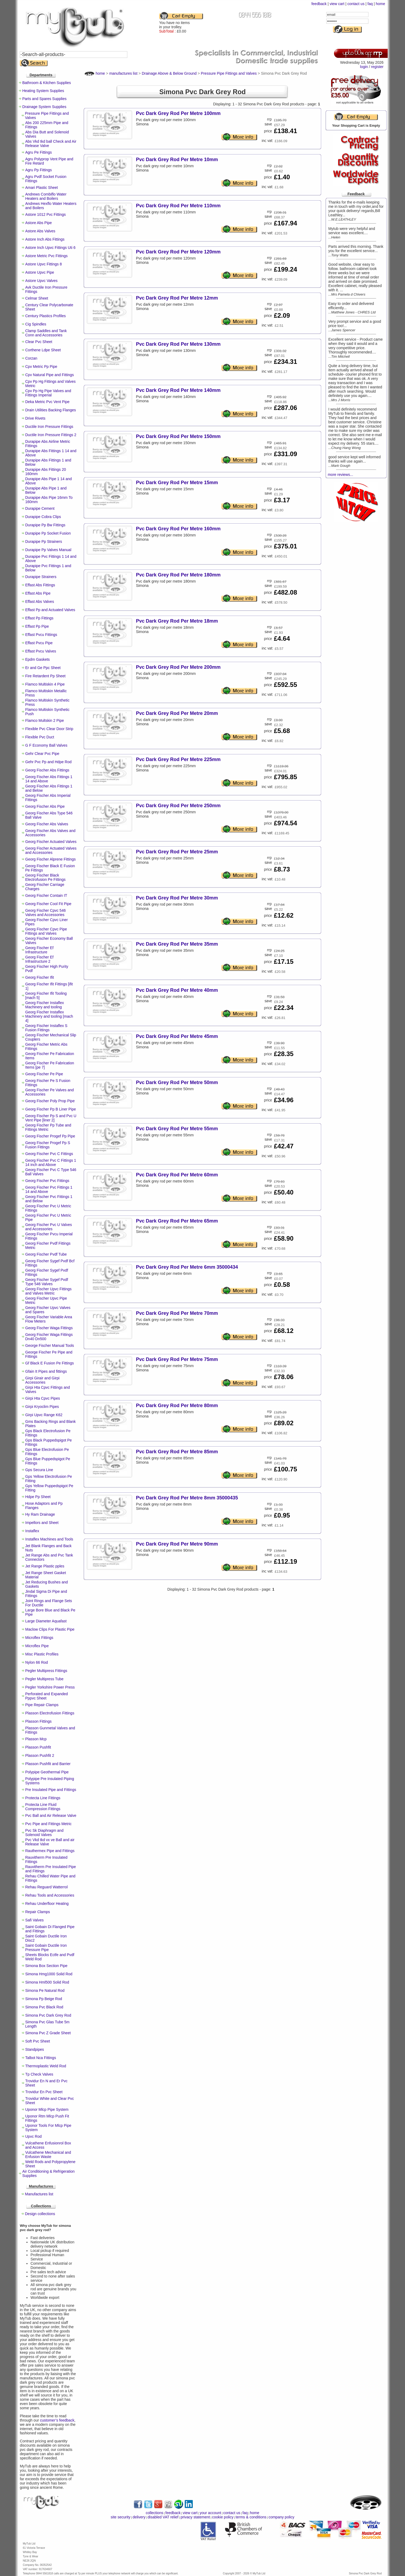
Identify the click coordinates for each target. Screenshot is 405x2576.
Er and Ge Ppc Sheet (43, 668)
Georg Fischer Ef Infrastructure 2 (39, 959)
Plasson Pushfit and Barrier (48, 1764)
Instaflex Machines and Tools (49, 1539)
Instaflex (32, 1531)
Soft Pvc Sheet (37, 2041)
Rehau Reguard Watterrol (46, 1887)
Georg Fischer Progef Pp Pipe (50, 1136)
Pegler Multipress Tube (44, 1679)
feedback (319, 4)
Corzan (31, 358)
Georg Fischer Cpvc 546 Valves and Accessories (45, 912)
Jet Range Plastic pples (44, 1566)
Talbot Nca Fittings (40, 2058)
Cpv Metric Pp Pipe (41, 366)
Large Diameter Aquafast (46, 1621)
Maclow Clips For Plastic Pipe (49, 1629)
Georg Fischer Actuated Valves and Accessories (51, 850)
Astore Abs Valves (40, 231)
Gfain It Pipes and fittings (46, 1371)
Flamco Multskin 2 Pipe (44, 720)
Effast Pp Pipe (37, 626)
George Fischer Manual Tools (49, 1345)
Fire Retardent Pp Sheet (45, 676)
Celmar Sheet (36, 298)
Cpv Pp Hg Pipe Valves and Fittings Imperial (48, 393)
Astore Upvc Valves (41, 280)
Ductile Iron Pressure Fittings (49, 426)
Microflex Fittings (39, 1637)
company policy (281, 2517)
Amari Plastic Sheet (41, 187)
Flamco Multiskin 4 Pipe (45, 684)
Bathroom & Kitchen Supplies (46, 83)
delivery (139, 2517)
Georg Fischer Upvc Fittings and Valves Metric (48, 1291)
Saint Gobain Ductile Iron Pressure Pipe (46, 1947)
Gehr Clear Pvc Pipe (42, 753)
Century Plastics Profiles (45, 316)
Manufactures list (39, 2194)
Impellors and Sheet (42, 1522)
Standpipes (34, 2049)
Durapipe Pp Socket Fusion (48, 533)
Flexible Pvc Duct (39, 737)
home (380, 4)
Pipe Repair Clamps (42, 1705)
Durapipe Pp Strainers (43, 541)
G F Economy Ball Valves (46, 745)
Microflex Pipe (37, 1646)
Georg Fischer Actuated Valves (51, 841)
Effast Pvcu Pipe (39, 643)
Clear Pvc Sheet (38, 342)
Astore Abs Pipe (38, 223)
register (377, 67)
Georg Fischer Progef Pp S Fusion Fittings (47, 1145)
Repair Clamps (37, 1912)
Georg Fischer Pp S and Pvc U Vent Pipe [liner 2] (50, 1118)
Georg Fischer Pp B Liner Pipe (50, 1109)
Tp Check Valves (39, 2074)
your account (210, 2513)
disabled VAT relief (163, 2517)
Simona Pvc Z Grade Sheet (48, 2033)
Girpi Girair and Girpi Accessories (42, 1380)
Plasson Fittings (38, 1721)
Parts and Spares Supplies (44, 99)
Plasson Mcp (36, 1739)
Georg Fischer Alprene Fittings (50, 859)
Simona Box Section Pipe (46, 1966)
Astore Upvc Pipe (39, 272)
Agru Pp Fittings (38, 170)
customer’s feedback (57, 2420)
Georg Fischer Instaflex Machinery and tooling (44, 1005)
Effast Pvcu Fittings (41, 634)
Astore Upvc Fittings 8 (43, 264)
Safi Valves (34, 1920)
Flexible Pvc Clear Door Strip (49, 729)
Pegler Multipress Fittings (46, 1671)
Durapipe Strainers (41, 577)
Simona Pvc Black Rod (44, 2007)
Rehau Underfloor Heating (47, 1903)
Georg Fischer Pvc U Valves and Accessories (48, 1227)
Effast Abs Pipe (38, 593)
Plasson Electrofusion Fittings (49, 1713)
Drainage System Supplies (44, 107)
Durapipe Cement (40, 508)
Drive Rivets (35, 418)
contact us (355, 4)
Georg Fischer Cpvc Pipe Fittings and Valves (46, 931)
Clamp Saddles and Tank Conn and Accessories (46, 333)
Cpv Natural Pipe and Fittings (49, 375)
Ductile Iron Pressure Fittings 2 (50, 435)
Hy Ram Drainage (40, 1514)
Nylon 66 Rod (36, 1662)
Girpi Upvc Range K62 (43, 1415)
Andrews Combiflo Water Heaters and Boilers (45, 196)
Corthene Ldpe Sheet (43, 350)
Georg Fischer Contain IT (46, 895)
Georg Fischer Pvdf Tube (46, 1254)
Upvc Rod (33, 2136)
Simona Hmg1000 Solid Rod (49, 1974)
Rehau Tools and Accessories (49, 1895)
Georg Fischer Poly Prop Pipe (50, 1101)
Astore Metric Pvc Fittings (46, 256)
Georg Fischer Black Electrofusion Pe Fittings (45, 877)
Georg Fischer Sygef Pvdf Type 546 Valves (46, 1281)
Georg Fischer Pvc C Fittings (49, 1154)
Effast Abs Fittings (40, 585)
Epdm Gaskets (37, 659)
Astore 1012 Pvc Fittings (45, 214)
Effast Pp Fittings (39, 618)
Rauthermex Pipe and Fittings (49, 1851)
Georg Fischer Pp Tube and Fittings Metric (48, 1127)
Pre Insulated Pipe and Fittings (50, 1789)
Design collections (40, 2214)
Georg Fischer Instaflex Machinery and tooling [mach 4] (49, 1016)
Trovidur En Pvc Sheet (44, 2092)
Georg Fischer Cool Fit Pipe (48, 904)
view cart (337, 4)
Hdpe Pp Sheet (38, 1497)
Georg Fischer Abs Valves (46, 824)
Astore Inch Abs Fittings (45, 239)
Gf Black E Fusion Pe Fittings (49, 1363)
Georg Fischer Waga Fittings (49, 1328)
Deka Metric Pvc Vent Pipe (47, 402)
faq (370, 4)
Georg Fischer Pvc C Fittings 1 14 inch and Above (50, 1162)
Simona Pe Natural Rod (45, 1990)
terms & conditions (251, 2517)
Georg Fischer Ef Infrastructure (39, 950)
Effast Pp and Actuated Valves (50, 610)
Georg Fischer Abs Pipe (45, 806)
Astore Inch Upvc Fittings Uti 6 (50, 247)
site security (121, 2517)
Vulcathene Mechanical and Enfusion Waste (48, 2154)
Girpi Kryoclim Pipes (42, 1406)
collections (154, 2513)
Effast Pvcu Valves (40, 651)
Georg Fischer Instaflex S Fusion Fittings (46, 1028)
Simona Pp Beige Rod (43, 1999)
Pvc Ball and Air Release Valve (50, 1815)
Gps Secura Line (39, 1470)
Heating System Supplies (43, 91)
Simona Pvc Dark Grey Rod (48, 2015)
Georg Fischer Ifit (39, 977)
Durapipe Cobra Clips (43, 517)
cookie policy (222, 2517)
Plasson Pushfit (38, 1747)
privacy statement (195, 2517)
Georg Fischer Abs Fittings (47, 770)
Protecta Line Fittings (43, 1798)
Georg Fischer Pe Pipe (44, 1074)
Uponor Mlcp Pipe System (47, 2109)
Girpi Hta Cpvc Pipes (42, 1398)
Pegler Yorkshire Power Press (50, 1687)
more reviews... (340, 474)
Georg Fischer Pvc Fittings (47, 1180)
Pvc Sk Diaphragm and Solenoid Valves (44, 1832)
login (364, 67)
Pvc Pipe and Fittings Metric (48, 1824)
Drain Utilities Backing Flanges (50, 410)
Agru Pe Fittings (38, 152)
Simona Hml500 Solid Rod (47, 1982)
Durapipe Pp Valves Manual (48, 550)
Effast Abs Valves (39, 601)
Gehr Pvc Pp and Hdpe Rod (48, 762)
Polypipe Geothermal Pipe (47, 1772)
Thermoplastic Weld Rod (45, 2066)
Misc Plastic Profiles (41, 1654)
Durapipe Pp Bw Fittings (45, 525)
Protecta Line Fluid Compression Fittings (43, 1806)
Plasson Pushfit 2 (39, 1755)
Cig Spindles (35, 324)
